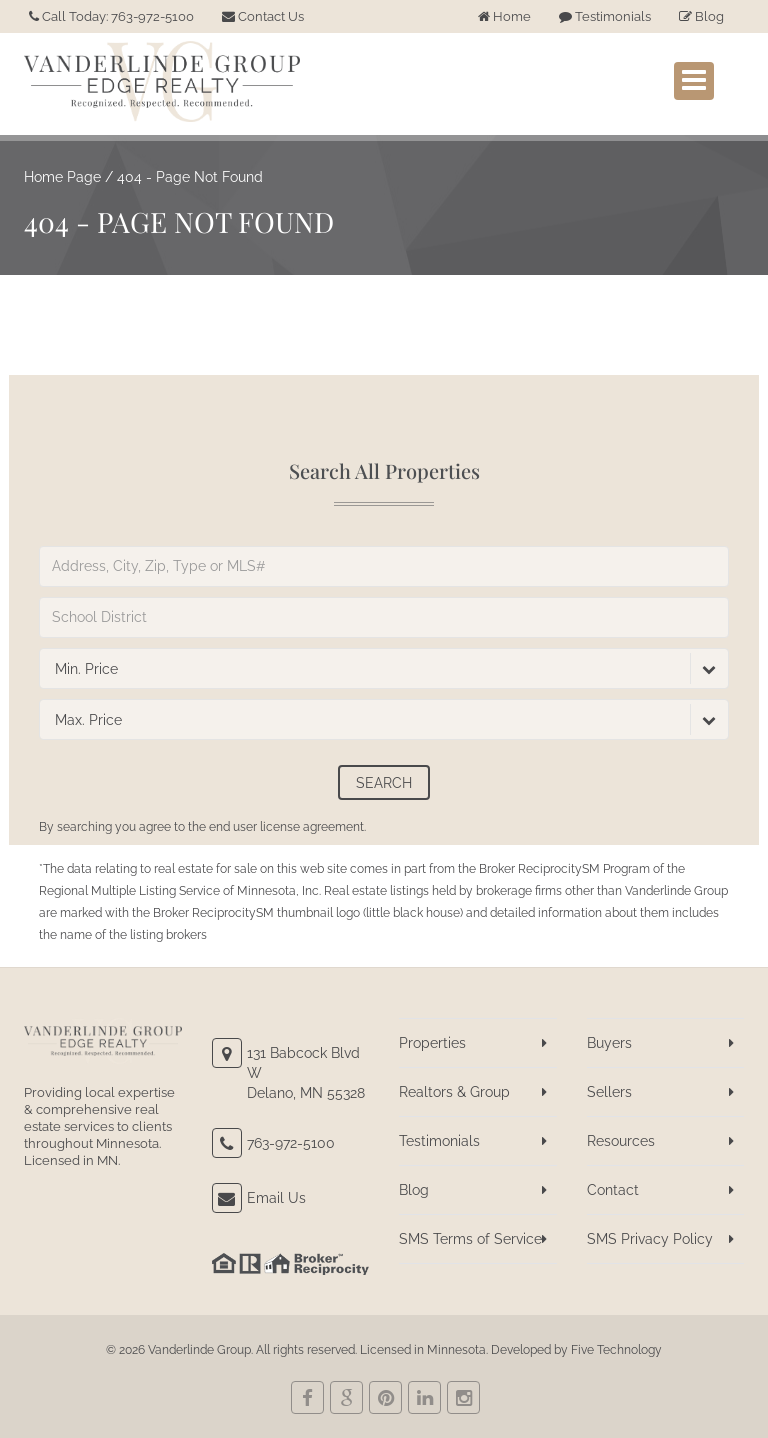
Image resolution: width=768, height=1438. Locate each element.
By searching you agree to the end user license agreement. (202, 827)
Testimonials (605, 16)
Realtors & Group (454, 1092)
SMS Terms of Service (470, 1239)
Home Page (62, 177)
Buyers (609, 1043)
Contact (613, 1190)
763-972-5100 (291, 1143)
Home (504, 16)
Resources (621, 1141)
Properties (432, 1043)
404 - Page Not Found (190, 177)
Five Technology (616, 1350)
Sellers (609, 1092)
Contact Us (263, 16)
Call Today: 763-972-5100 (111, 16)
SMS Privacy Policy (650, 1239)
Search (384, 783)
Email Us (276, 1198)
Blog (701, 16)
